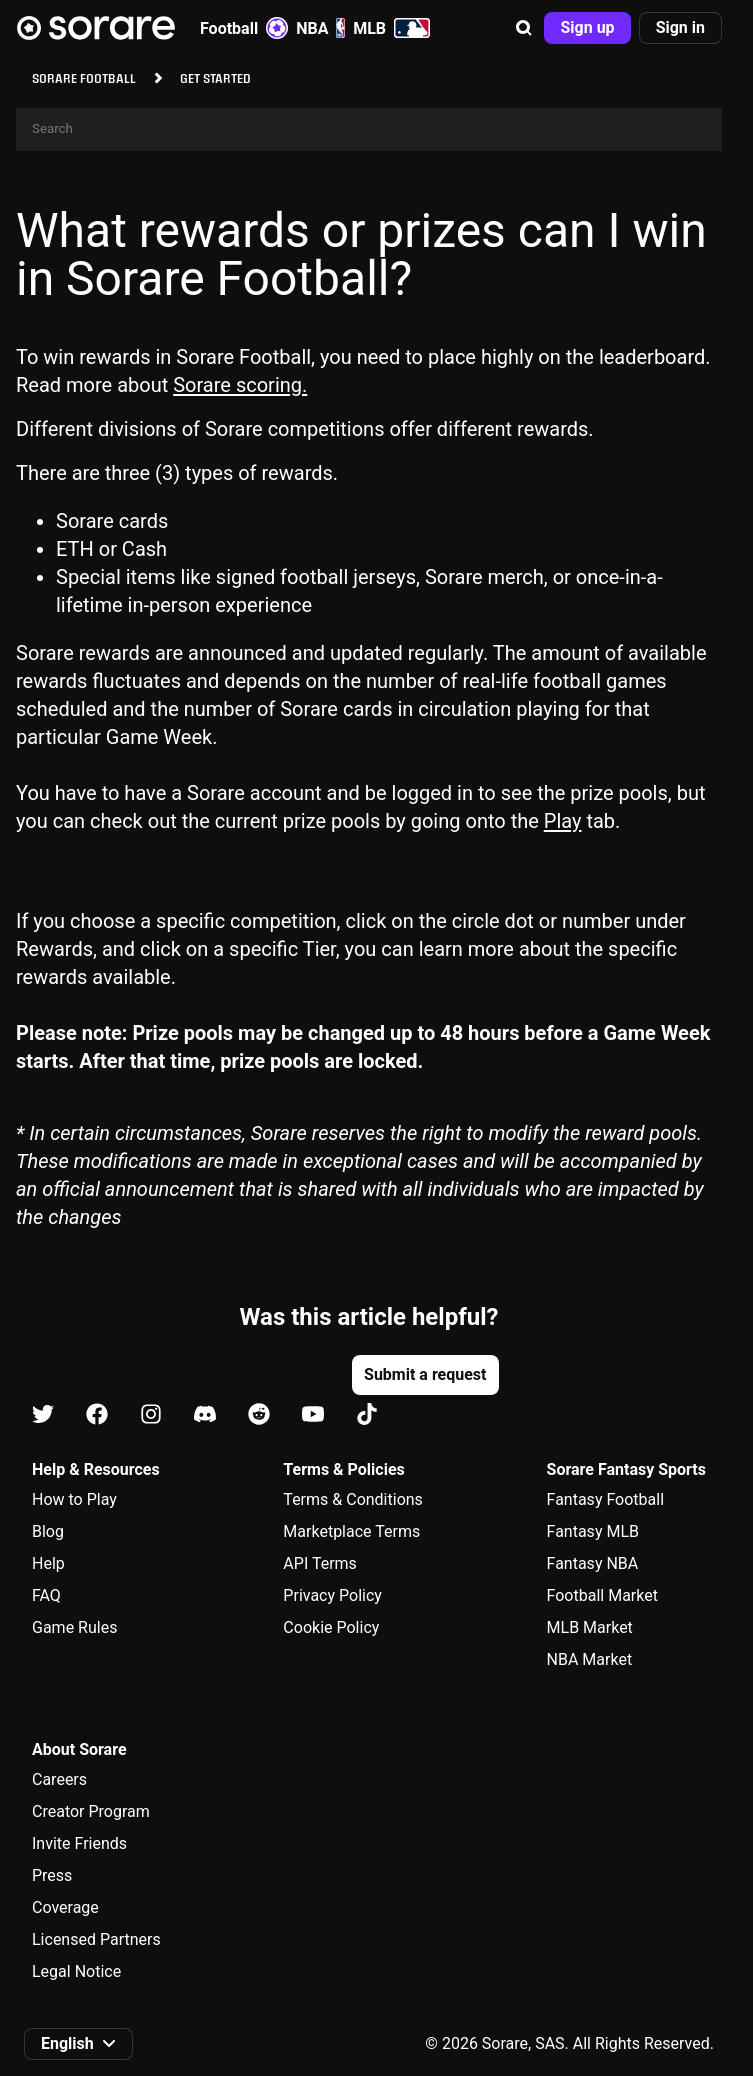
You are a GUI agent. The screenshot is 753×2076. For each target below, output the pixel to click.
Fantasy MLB (593, 1531)
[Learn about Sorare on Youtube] (313, 1415)
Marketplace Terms (351, 1531)
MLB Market (590, 1627)
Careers (59, 1779)
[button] (524, 28)
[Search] (369, 129)
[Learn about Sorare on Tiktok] (367, 1415)
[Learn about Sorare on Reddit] (259, 1415)
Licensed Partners (96, 1939)
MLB (391, 28)
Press (52, 1875)
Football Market (602, 1595)
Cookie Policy (331, 1627)
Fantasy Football (605, 1499)
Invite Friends (79, 1843)
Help (48, 1563)
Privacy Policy (332, 1595)
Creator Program (91, 1811)
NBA (320, 28)
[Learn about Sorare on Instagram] (151, 1415)
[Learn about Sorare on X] (43, 1415)
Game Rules (74, 1627)
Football (244, 28)
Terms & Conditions (353, 1499)
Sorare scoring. (240, 385)
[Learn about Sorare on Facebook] (97, 1415)
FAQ (46, 1595)
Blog (48, 1531)
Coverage (65, 1907)
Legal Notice (76, 1971)
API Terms (320, 1563)
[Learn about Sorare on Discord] (205, 1415)
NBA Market (590, 1659)
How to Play (74, 1499)
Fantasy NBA (593, 1563)
